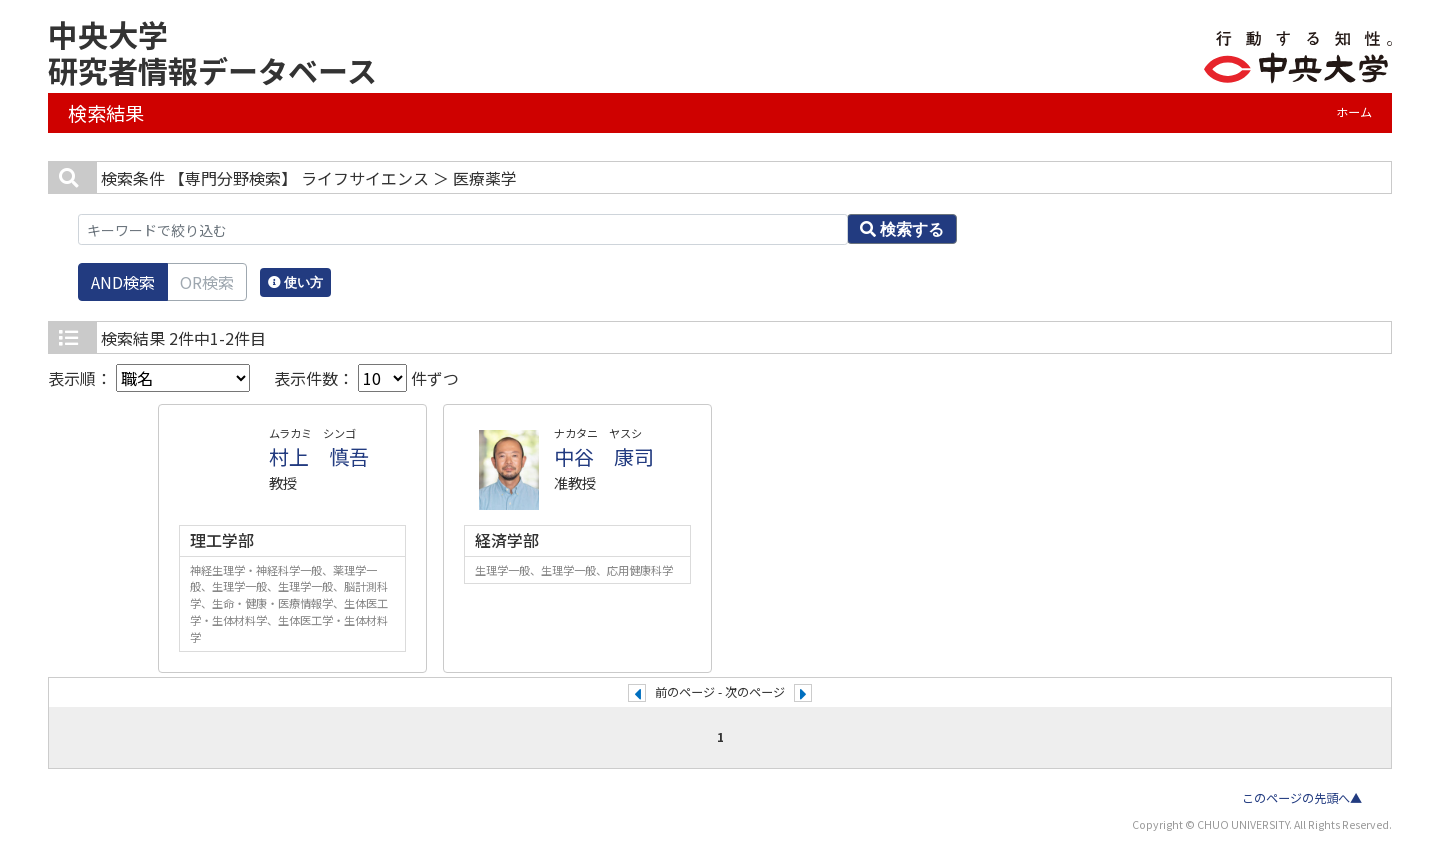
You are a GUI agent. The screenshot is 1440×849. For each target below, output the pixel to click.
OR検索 (207, 282)
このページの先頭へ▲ (1302, 798)
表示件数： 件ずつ (366, 378)
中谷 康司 (604, 456)
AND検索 (123, 282)
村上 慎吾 (319, 456)
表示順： (149, 378)
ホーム (1354, 112)
